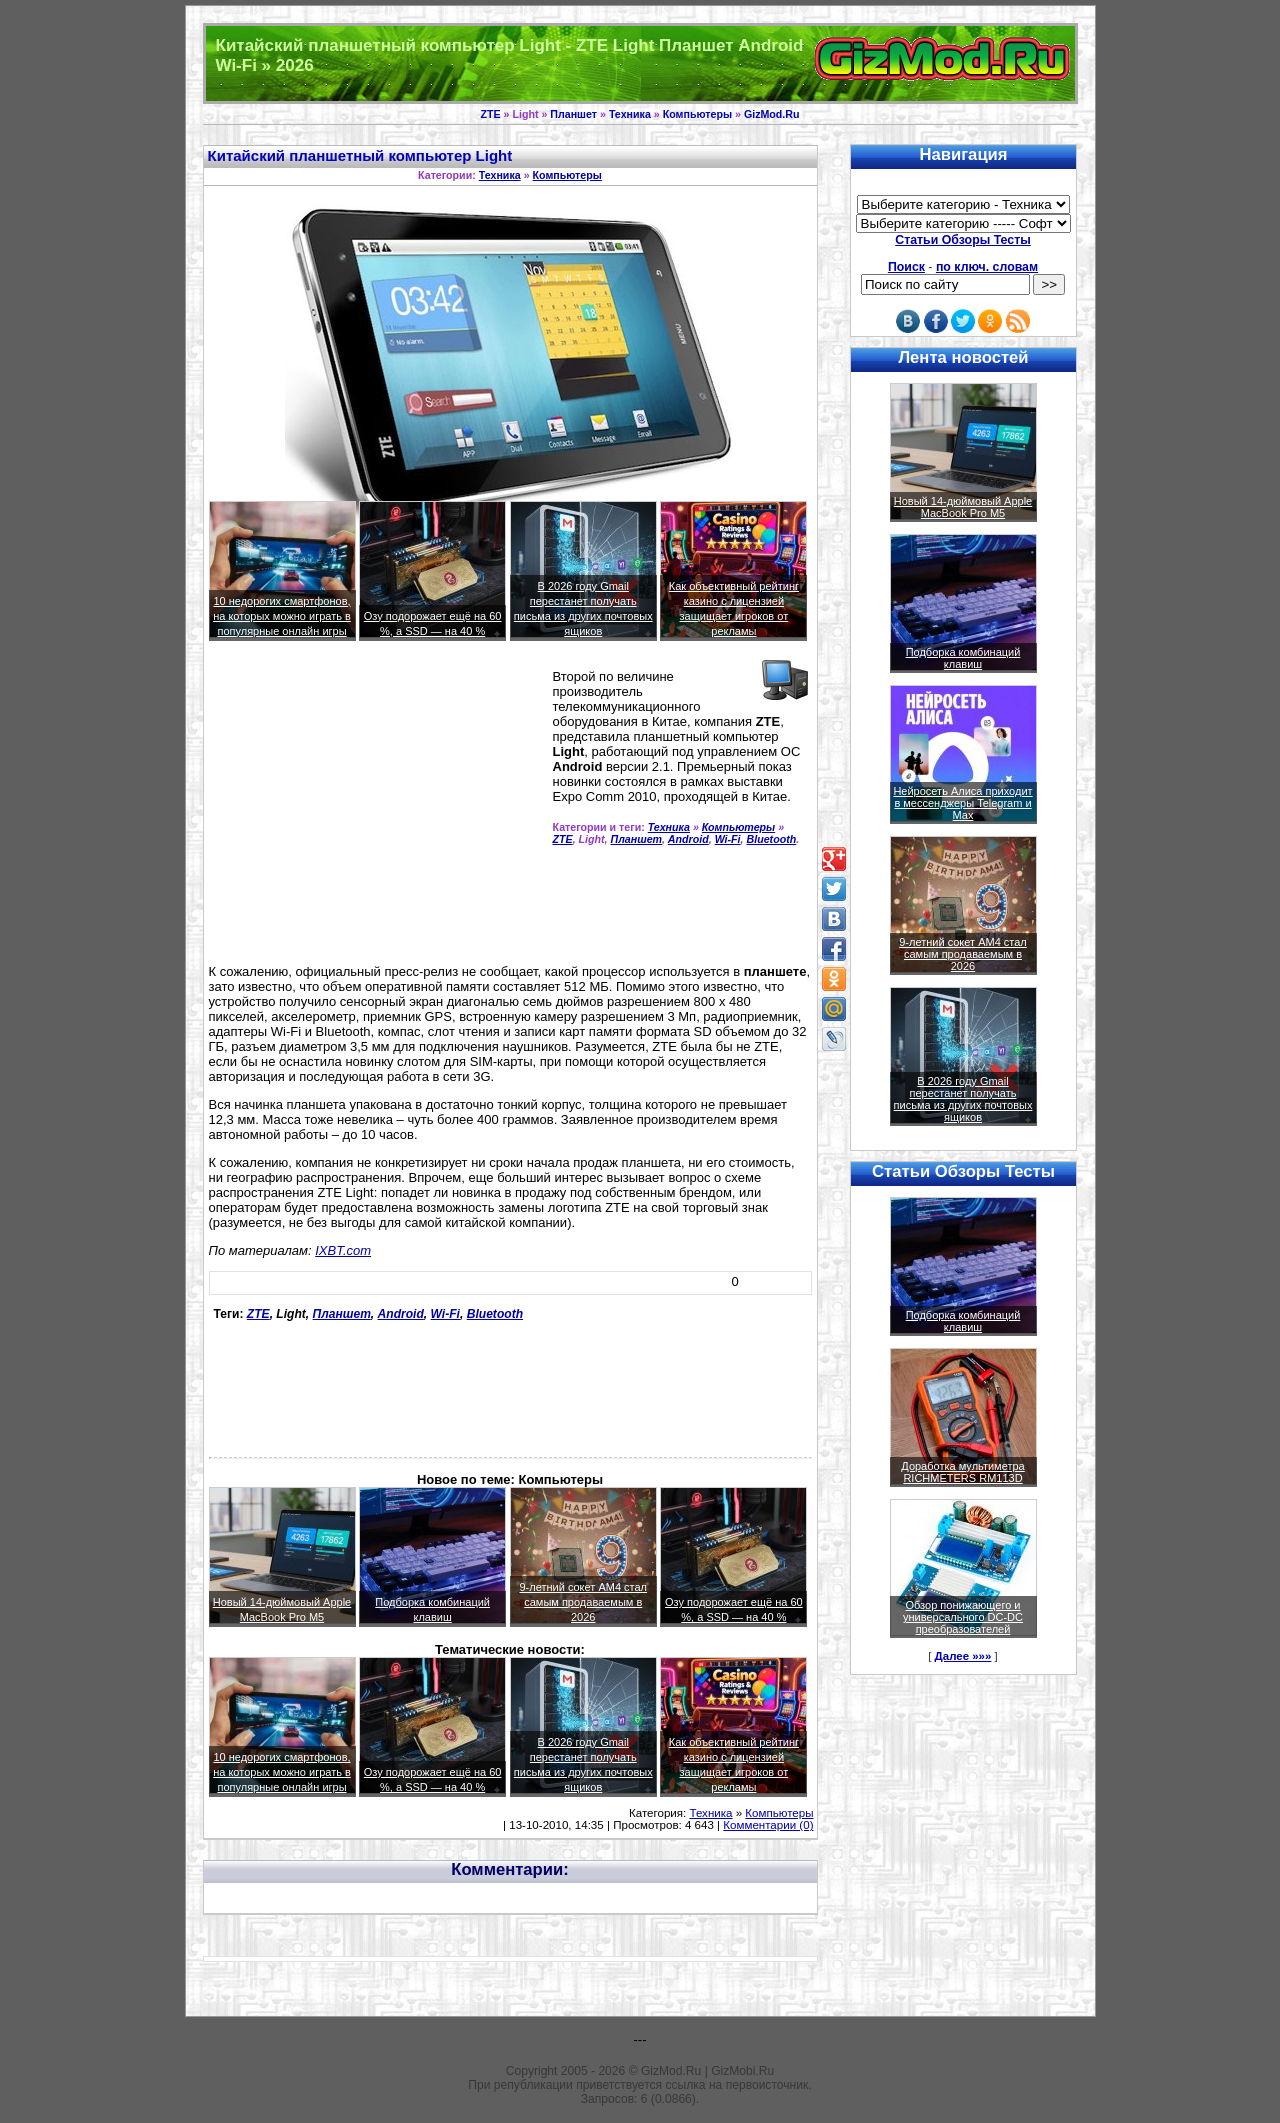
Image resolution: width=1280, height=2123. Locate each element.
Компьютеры (697, 114)
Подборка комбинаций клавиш (963, 658)
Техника (630, 114)
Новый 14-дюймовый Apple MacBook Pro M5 (963, 507)
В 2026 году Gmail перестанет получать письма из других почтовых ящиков (963, 1099)
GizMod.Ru (772, 114)
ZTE (490, 114)
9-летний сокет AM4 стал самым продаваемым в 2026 (583, 1602)
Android (688, 839)
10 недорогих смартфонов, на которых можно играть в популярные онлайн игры (282, 616)
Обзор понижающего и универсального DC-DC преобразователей (963, 1617)
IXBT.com (343, 1250)
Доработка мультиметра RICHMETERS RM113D (962, 1472)
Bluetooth (772, 839)
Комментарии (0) (768, 1825)
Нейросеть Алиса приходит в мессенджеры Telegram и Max (962, 803)
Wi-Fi (728, 839)
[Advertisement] (377, 811)
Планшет (573, 114)
